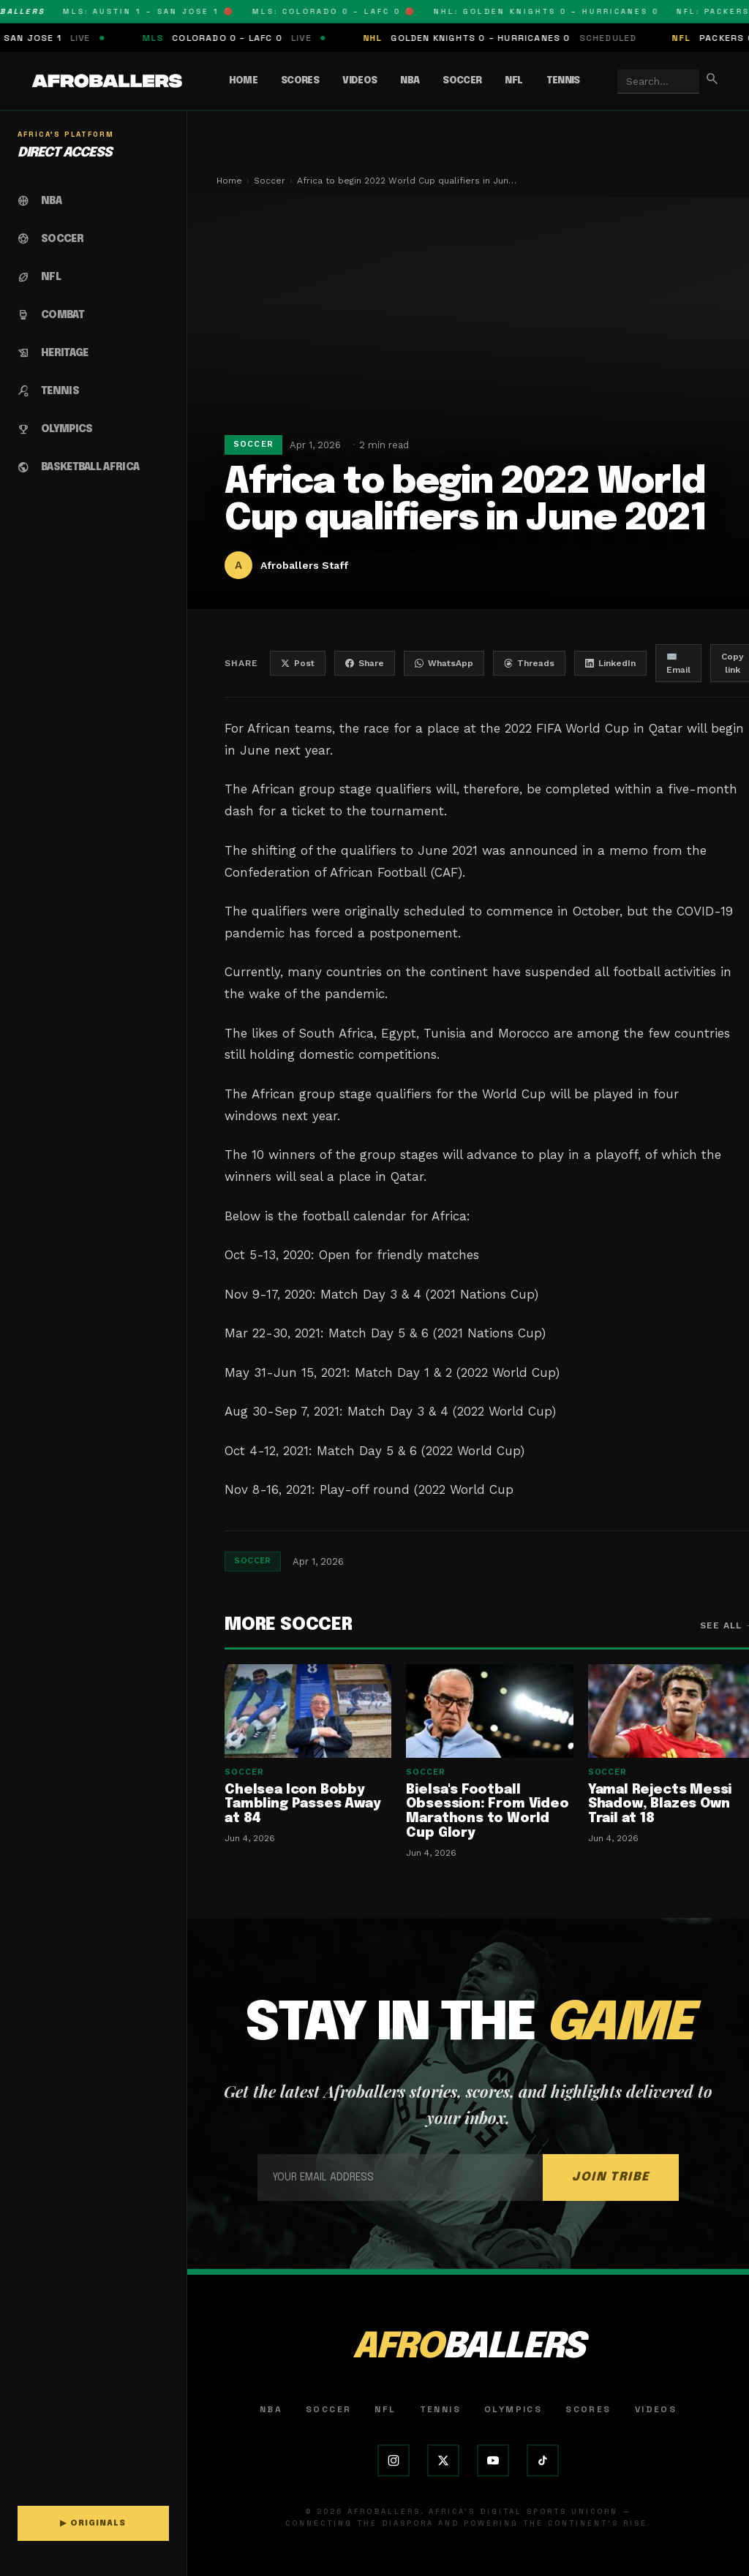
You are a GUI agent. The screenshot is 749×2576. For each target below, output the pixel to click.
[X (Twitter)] (443, 2460)
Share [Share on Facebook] (364, 663)
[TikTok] (543, 2460)
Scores (300, 81)
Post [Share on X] (298, 663)
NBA (409, 81)
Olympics (513, 2409)
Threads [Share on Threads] (529, 663)
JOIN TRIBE (611, 2177)
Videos (359, 81)
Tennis (563, 81)
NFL (513, 81)
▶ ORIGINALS (93, 2523)
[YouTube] (493, 2460)
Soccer (462, 81)
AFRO (468, 2347)
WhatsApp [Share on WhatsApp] (444, 663)
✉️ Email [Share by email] (678, 663)
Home (243, 81)
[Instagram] (393, 2460)
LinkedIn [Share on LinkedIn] (610, 663)
